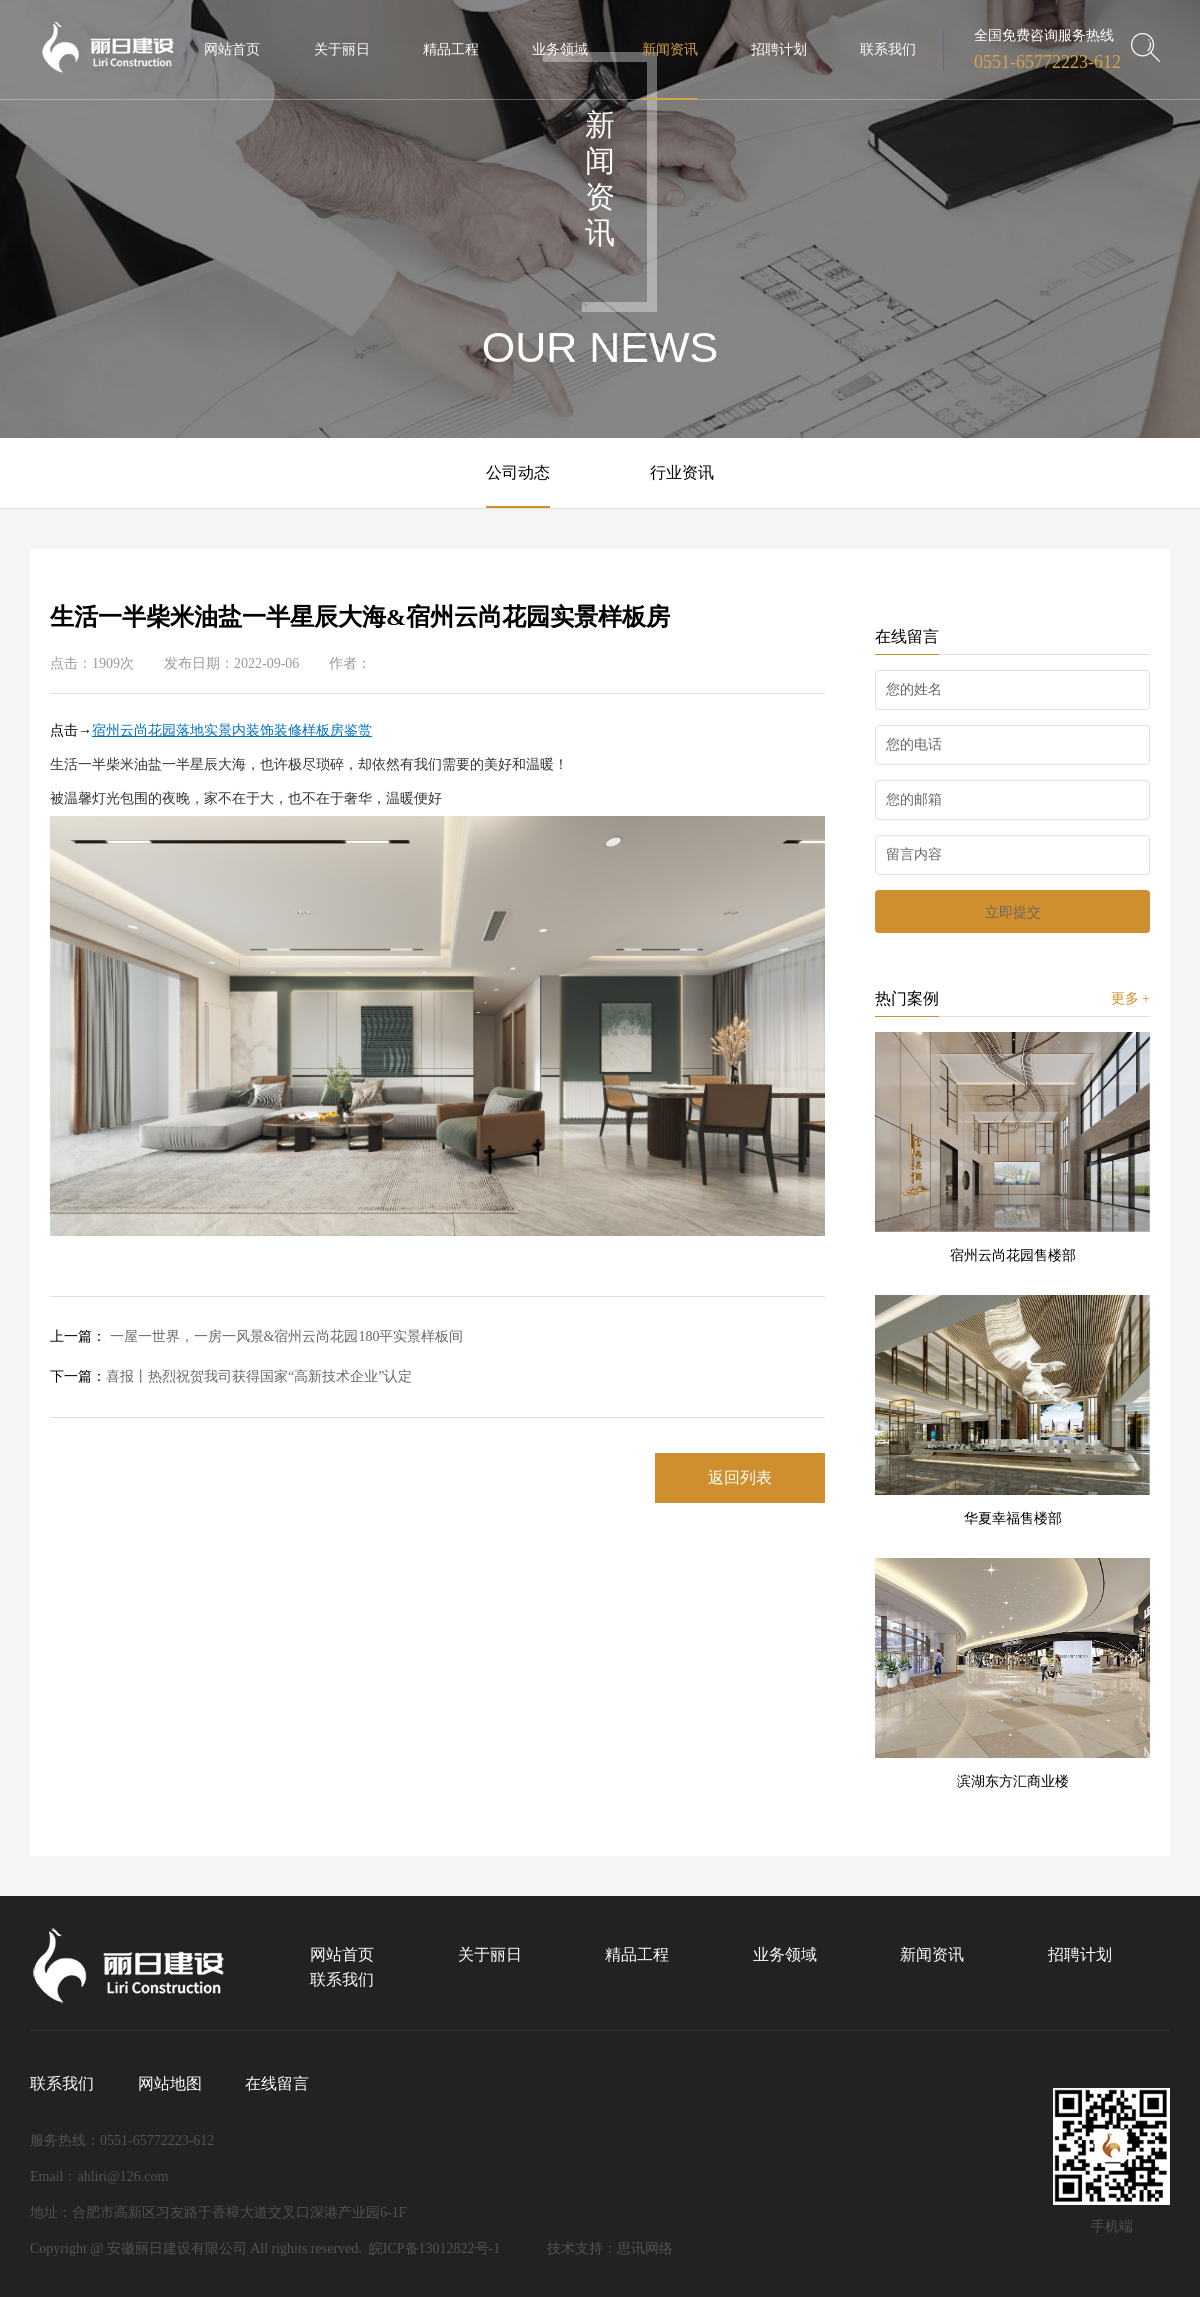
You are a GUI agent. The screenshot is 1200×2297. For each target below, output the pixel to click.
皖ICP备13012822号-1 (434, 2248)
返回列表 (740, 1477)
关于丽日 (490, 1954)
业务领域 (785, 1954)
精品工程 (637, 1954)
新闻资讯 (932, 1954)
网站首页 (342, 1954)
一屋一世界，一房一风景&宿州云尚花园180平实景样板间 (256, 1336)
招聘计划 (1080, 1954)
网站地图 (170, 2083)
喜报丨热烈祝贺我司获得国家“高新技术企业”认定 (231, 1376)
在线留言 (277, 2083)
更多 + (1130, 998)
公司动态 (518, 472)
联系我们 (342, 1979)
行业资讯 (682, 472)
